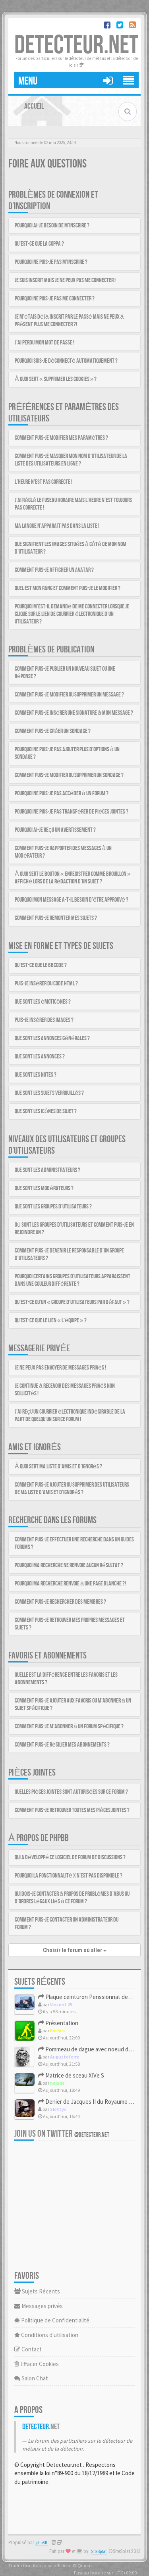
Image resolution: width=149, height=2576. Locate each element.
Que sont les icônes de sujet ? (46, 1111)
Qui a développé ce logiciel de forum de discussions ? (70, 1857)
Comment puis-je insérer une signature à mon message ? (74, 713)
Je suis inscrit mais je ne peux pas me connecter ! (65, 280)
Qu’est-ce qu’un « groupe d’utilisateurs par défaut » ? (72, 1302)
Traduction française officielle (39, 2565)
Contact (28, 2349)
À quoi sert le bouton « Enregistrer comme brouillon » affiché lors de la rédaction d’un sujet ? (72, 877)
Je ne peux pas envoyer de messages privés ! (60, 1368)
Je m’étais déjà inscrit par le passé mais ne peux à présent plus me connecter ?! (69, 320)
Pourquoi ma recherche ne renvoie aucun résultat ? (69, 1565)
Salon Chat (31, 2378)
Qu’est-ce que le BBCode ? (41, 965)
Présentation (58, 2023)
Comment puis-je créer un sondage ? (53, 731)
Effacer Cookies (36, 2364)
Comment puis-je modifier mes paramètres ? (61, 438)
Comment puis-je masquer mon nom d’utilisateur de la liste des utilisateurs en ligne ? (71, 459)
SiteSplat (98, 2551)
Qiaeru (84, 2565)
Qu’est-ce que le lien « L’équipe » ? (51, 1320)
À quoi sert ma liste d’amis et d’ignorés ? (58, 1466)
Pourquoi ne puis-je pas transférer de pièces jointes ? (71, 812)
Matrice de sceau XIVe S (71, 2075)
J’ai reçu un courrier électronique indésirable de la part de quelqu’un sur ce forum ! (70, 1415)
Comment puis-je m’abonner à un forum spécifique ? (69, 1726)
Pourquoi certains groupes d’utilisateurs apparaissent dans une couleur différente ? (72, 1280)
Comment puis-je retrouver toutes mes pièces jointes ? (72, 1810)
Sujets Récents (37, 2291)
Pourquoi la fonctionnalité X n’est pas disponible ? (68, 1876)
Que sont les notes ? (35, 1075)
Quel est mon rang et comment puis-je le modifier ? (67, 588)
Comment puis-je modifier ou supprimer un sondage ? (69, 775)
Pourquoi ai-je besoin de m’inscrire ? (52, 225)
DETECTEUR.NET (76, 45)
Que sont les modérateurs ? (44, 1188)
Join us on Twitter (61, 2133)
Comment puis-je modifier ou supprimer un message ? (69, 694)
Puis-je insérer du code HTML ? (46, 983)
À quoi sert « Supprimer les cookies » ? (56, 379)
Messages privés (38, 2306)
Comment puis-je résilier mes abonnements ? (62, 1745)
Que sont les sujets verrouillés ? (49, 1093)
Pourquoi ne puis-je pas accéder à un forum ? (61, 793)
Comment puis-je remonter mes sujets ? (56, 918)
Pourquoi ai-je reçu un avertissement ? (55, 830)
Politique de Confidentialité (51, 2320)
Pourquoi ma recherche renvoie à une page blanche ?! (70, 1583)
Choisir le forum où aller (74, 1950)
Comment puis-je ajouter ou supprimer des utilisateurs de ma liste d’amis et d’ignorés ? (72, 1488)
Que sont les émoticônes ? (43, 1002)
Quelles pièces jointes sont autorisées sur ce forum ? (71, 1792)
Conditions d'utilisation (46, 2335)
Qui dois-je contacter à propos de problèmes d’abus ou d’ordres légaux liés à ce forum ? (72, 1897)
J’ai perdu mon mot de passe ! (44, 342)
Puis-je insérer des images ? (44, 1020)
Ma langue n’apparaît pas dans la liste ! (57, 526)
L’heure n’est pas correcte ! (43, 482)
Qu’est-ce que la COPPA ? (39, 244)
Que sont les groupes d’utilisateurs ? (53, 1206)
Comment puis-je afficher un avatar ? (54, 570)
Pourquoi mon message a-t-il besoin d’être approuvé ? (71, 900)
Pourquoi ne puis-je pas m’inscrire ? (51, 262)
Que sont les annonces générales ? (52, 1038)
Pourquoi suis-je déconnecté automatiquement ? (66, 361)
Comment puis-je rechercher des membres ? (60, 1602)
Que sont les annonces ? (40, 1056)
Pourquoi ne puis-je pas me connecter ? (55, 298)
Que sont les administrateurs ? (47, 1170)
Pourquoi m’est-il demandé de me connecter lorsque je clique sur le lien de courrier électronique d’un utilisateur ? (72, 614)
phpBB (41, 2542)
